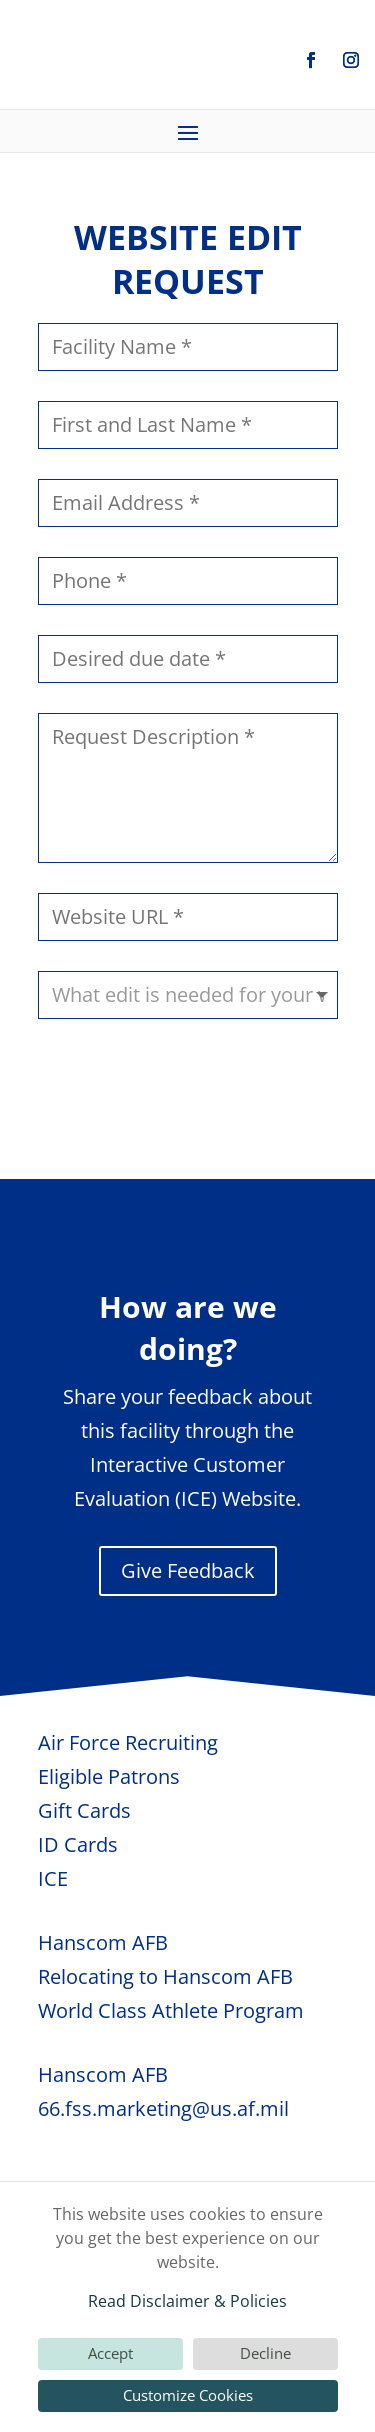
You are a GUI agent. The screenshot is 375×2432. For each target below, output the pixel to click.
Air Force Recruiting (128, 1742)
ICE (53, 1878)
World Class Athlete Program (171, 2010)
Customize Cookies (188, 2395)
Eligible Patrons (109, 1776)
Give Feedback (188, 1570)
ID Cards (78, 1844)
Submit (283, 1083)
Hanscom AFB (103, 1942)
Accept (110, 2353)
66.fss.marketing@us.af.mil (163, 2108)
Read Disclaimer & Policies (187, 2301)
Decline (265, 2353)
